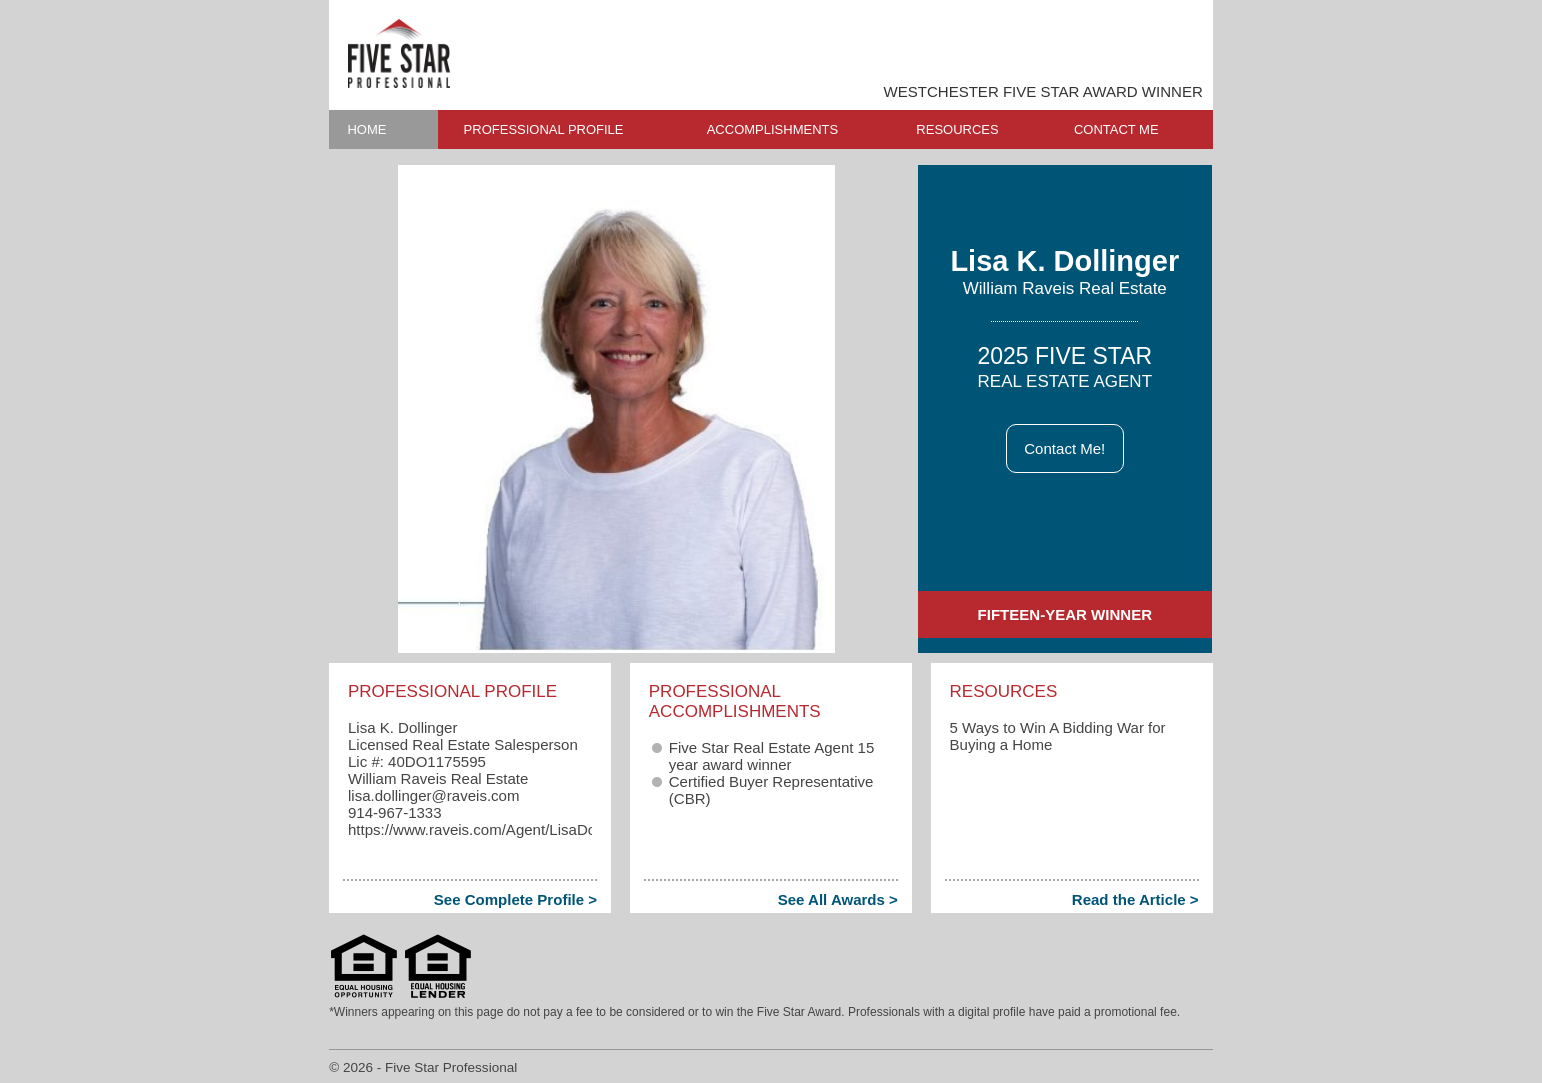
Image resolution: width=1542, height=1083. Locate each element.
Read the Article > (1135, 899)
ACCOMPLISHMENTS (772, 129)
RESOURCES (957, 129)
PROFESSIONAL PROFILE (544, 129)
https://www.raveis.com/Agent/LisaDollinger (492, 829)
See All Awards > (838, 899)
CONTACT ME (1116, 129)
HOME (366, 129)
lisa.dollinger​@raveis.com (433, 795)
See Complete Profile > (515, 899)
